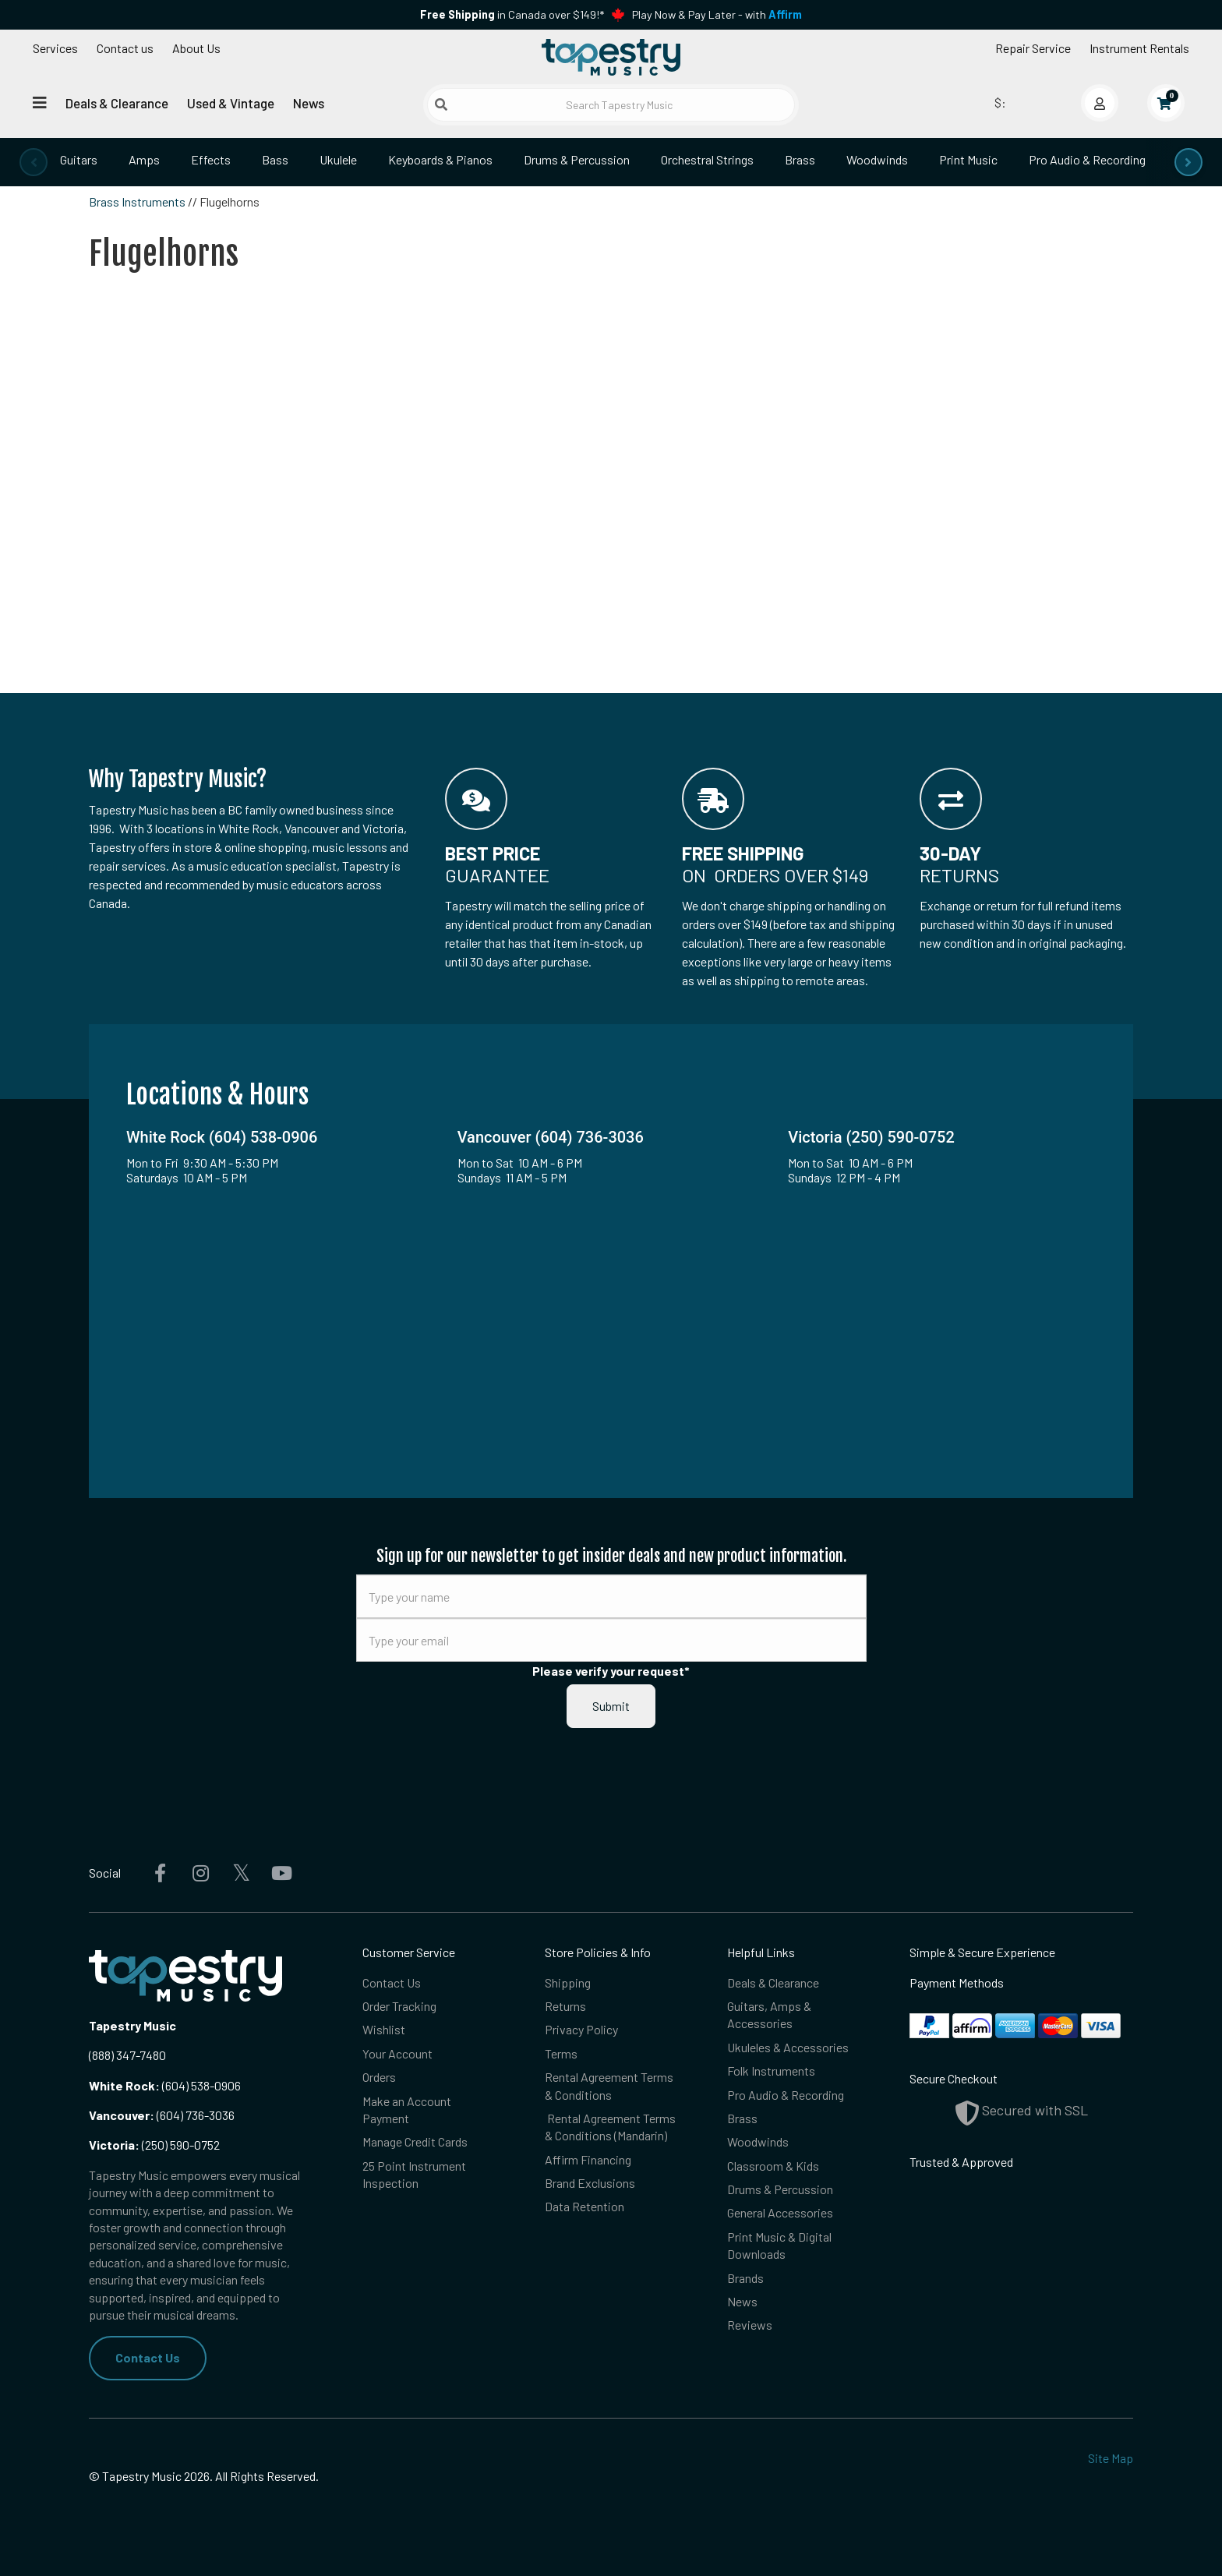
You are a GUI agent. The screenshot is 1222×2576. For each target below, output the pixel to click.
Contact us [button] (125, 48)
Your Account (397, 2053)
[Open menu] (39, 102)
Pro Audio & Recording (1087, 159)
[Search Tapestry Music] (611, 105)
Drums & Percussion (577, 159)
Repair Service (1033, 48)
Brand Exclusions (590, 2182)
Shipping (568, 1982)
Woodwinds (877, 159)
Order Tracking (399, 2005)
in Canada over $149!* (512, 14)
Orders (379, 2076)
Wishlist (383, 2029)
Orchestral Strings (707, 159)
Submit (611, 1705)
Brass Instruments (137, 201)
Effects (211, 159)
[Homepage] (611, 57)
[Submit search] (441, 104)
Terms (561, 2053)
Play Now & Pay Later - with (717, 14)
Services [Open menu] (55, 48)
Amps (144, 159)
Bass (275, 159)
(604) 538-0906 (165, 2085)
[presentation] (33, 162)
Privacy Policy (581, 2029)
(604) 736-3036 (162, 2115)
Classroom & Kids (773, 2165)
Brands (745, 2277)
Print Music (968, 159)
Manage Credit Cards (415, 2141)
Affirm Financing (588, 2159)
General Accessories (780, 2212)
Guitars (78, 159)
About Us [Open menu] (196, 48)
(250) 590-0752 (154, 2144)
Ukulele (338, 159)
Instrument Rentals (1139, 48)
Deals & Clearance (116, 103)
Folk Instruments (771, 2070)
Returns (565, 2005)
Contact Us (147, 2357)
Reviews (749, 2324)
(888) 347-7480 (127, 2055)
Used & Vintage (230, 103)
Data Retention (584, 2206)
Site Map (1110, 2458)
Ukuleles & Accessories (788, 2047)
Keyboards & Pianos (440, 159)
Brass (800, 159)
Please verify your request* (611, 1670)
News (308, 103)
